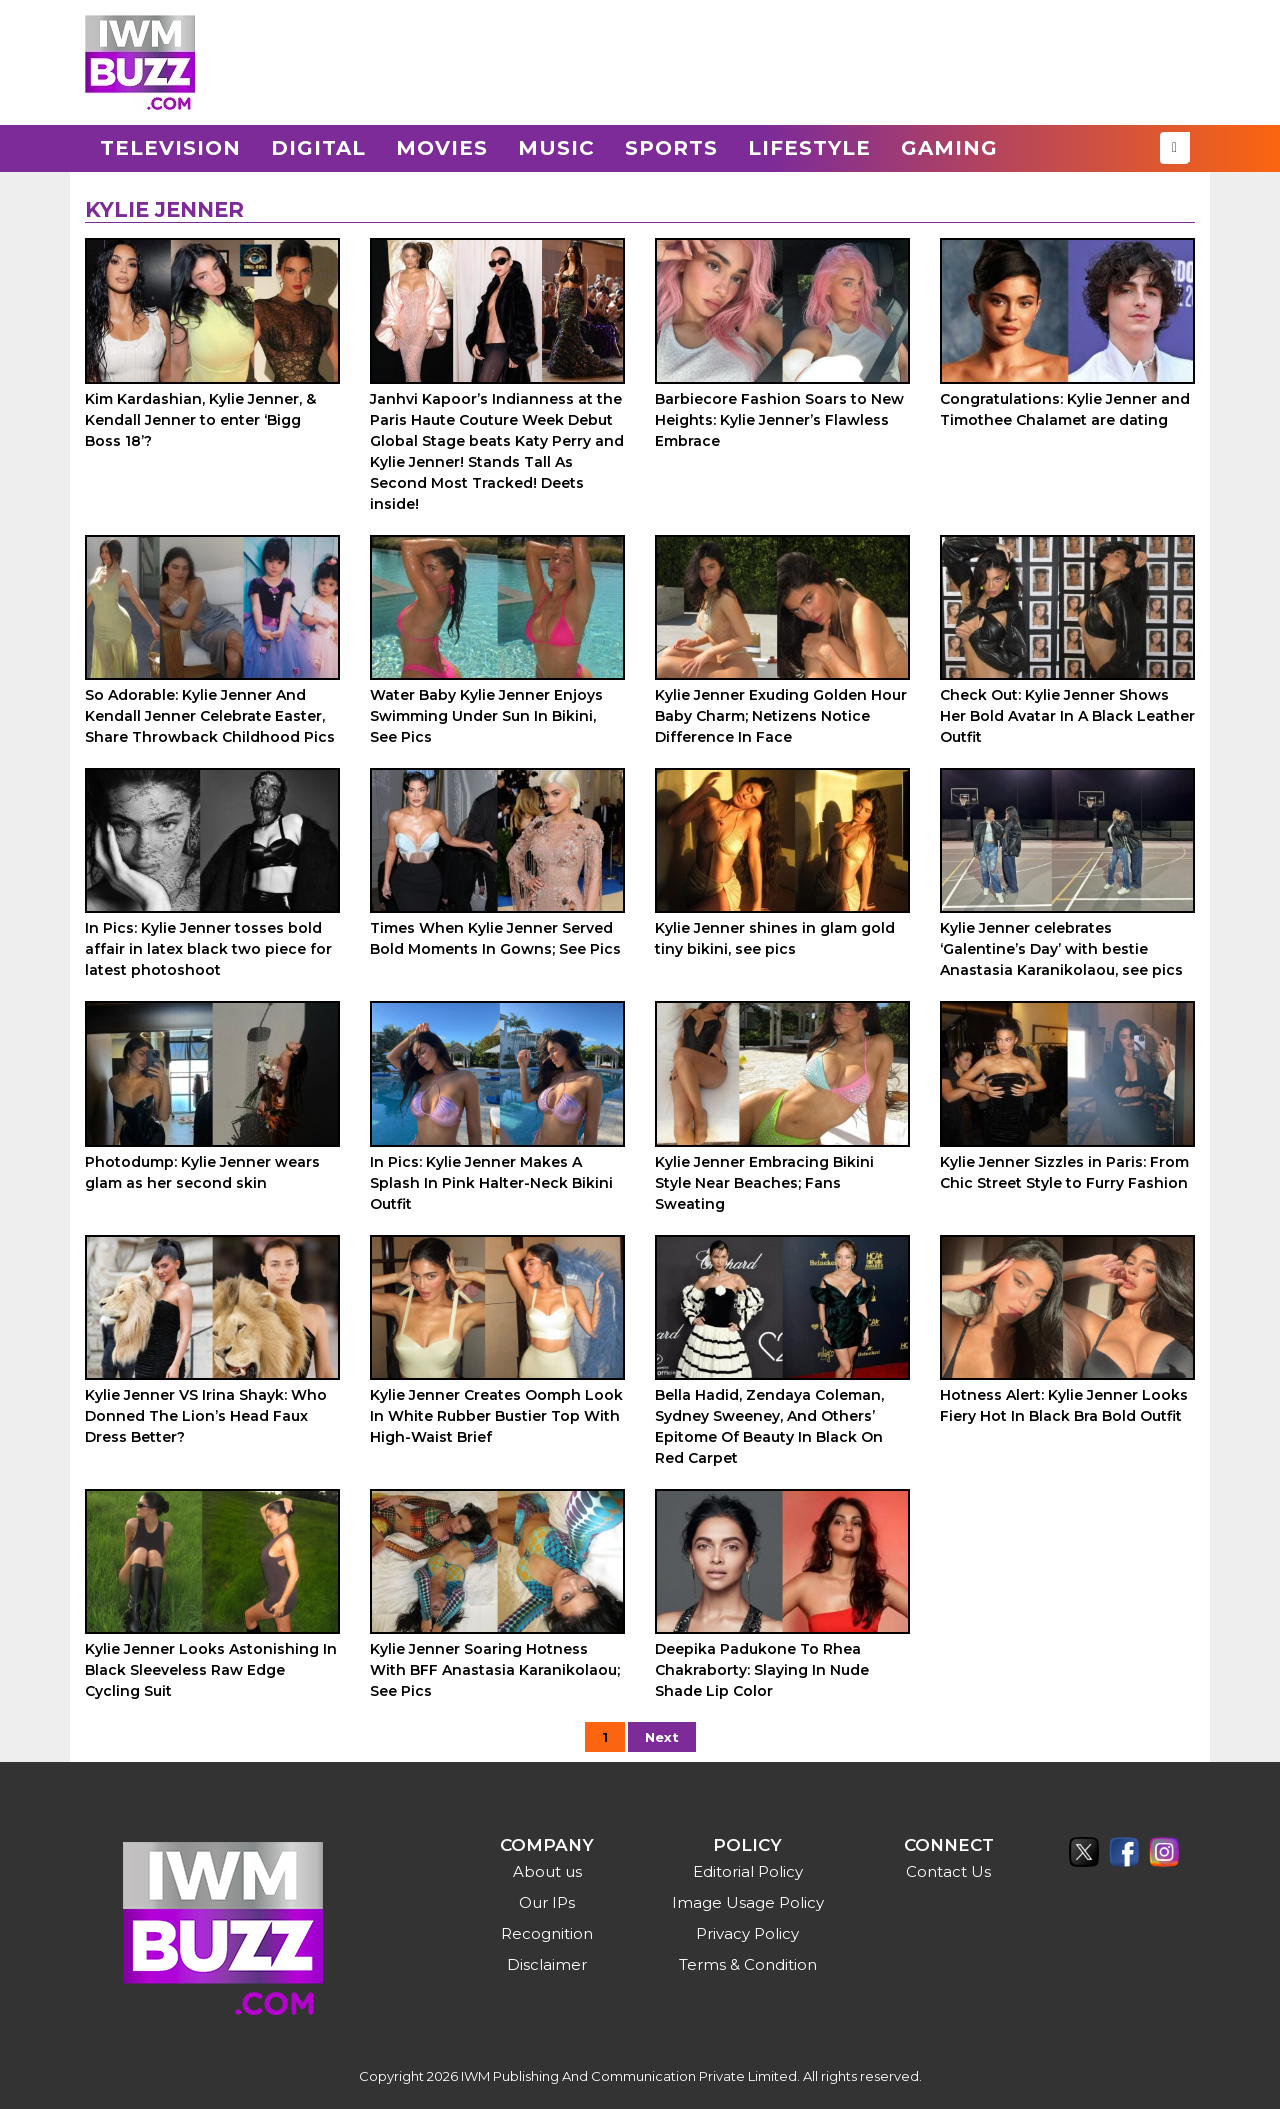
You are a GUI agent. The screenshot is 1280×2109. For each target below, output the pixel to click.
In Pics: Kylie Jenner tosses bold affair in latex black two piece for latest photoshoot (208, 949)
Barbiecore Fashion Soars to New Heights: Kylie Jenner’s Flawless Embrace (779, 420)
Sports (671, 148)
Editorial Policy (748, 1871)
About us (547, 1871)
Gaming (949, 148)
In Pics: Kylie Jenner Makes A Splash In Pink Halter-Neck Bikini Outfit (491, 1183)
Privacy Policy (747, 1933)
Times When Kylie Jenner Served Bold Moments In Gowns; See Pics (495, 938)
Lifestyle (809, 148)
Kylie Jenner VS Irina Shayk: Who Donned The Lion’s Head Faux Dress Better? (206, 1416)
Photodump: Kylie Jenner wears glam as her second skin (202, 1172)
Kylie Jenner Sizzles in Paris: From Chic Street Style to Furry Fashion (1064, 1172)
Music (556, 148)
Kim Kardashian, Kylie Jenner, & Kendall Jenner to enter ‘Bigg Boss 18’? (200, 420)
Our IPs (547, 1902)
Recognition (547, 1933)
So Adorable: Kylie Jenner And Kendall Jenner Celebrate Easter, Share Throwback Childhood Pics (210, 716)
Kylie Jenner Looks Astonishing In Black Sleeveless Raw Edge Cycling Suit (211, 1670)
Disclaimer (547, 1964)
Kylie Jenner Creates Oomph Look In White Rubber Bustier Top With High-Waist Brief (496, 1416)
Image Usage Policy (748, 1902)
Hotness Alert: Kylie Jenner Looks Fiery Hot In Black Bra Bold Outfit (1064, 1405)
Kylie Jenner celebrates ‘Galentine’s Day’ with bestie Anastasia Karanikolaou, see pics (1061, 949)
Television (170, 148)
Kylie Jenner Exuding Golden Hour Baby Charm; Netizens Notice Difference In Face (781, 716)
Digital (318, 148)
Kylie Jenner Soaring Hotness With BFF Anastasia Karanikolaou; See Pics (495, 1670)
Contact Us (948, 1871)
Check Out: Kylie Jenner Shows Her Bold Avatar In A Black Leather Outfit (1067, 716)
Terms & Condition (748, 1964)
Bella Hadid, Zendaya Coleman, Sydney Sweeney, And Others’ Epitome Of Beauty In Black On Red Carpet (769, 1426)
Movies (442, 148)
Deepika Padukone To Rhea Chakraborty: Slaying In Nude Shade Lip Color (762, 1670)
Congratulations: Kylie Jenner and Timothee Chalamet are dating (1065, 409)
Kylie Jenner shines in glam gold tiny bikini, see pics (775, 938)
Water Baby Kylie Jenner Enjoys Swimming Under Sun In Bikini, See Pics (486, 716)
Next (662, 1737)
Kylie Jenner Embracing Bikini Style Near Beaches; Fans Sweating (764, 1183)
